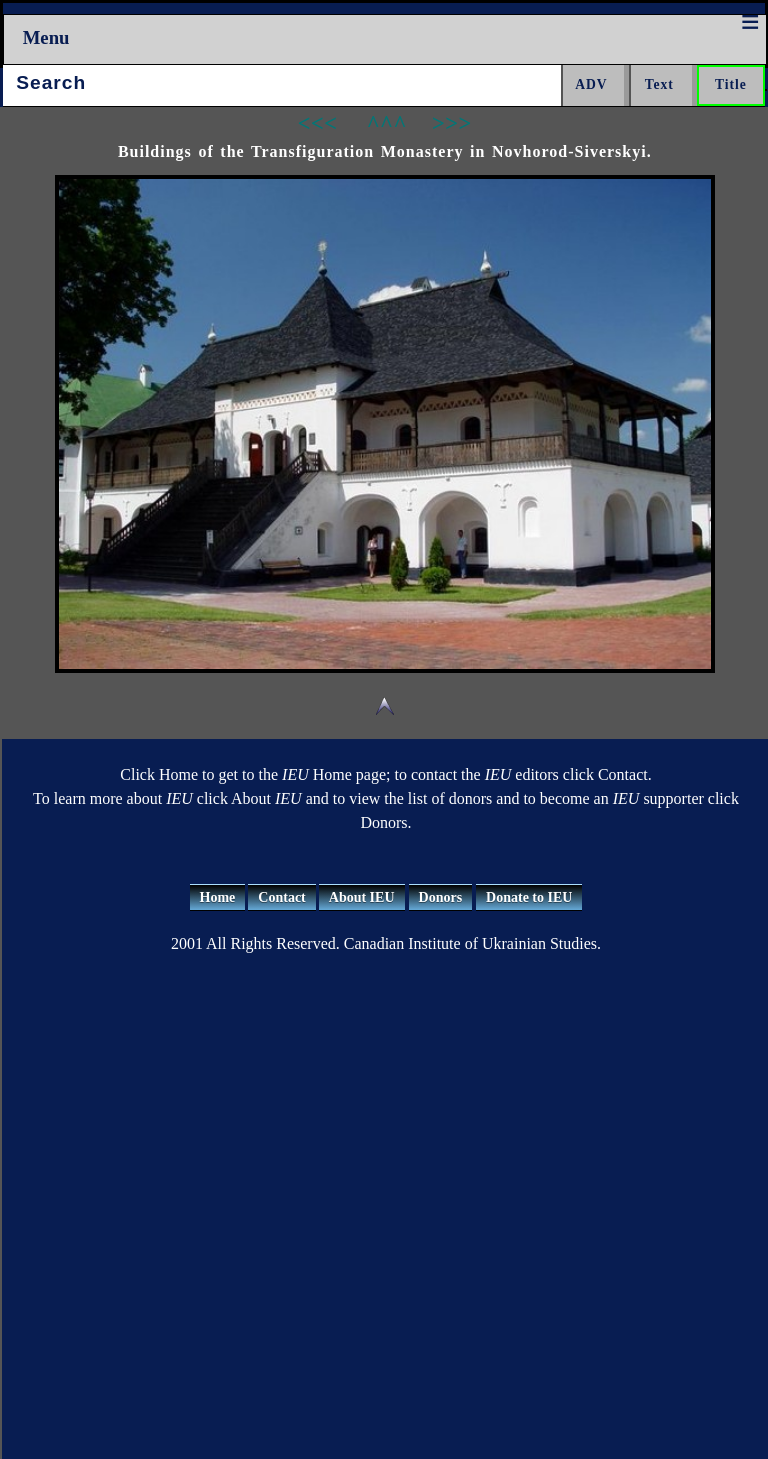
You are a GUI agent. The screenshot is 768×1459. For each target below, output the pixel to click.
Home (218, 897)
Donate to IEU (529, 897)
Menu (46, 37)
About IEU (362, 897)
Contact (281, 897)
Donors (441, 897)
